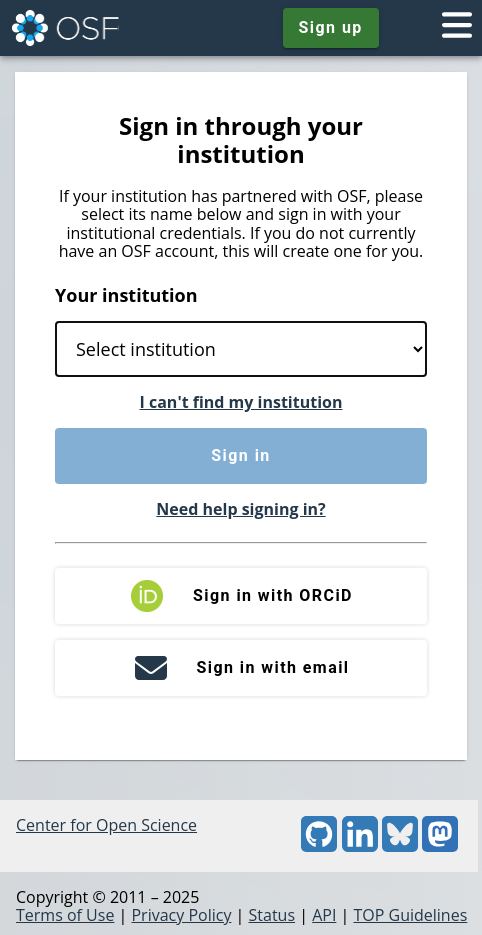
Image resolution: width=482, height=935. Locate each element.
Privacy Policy (181, 915)
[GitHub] (319, 846)
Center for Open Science (106, 825)
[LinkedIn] (360, 846)
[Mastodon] (440, 846)
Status (272, 915)
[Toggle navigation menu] (457, 28)
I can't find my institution (241, 402)
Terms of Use (65, 915)
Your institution (126, 295)
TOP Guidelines (410, 915)
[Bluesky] (400, 846)
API (324, 915)
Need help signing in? (240, 509)
